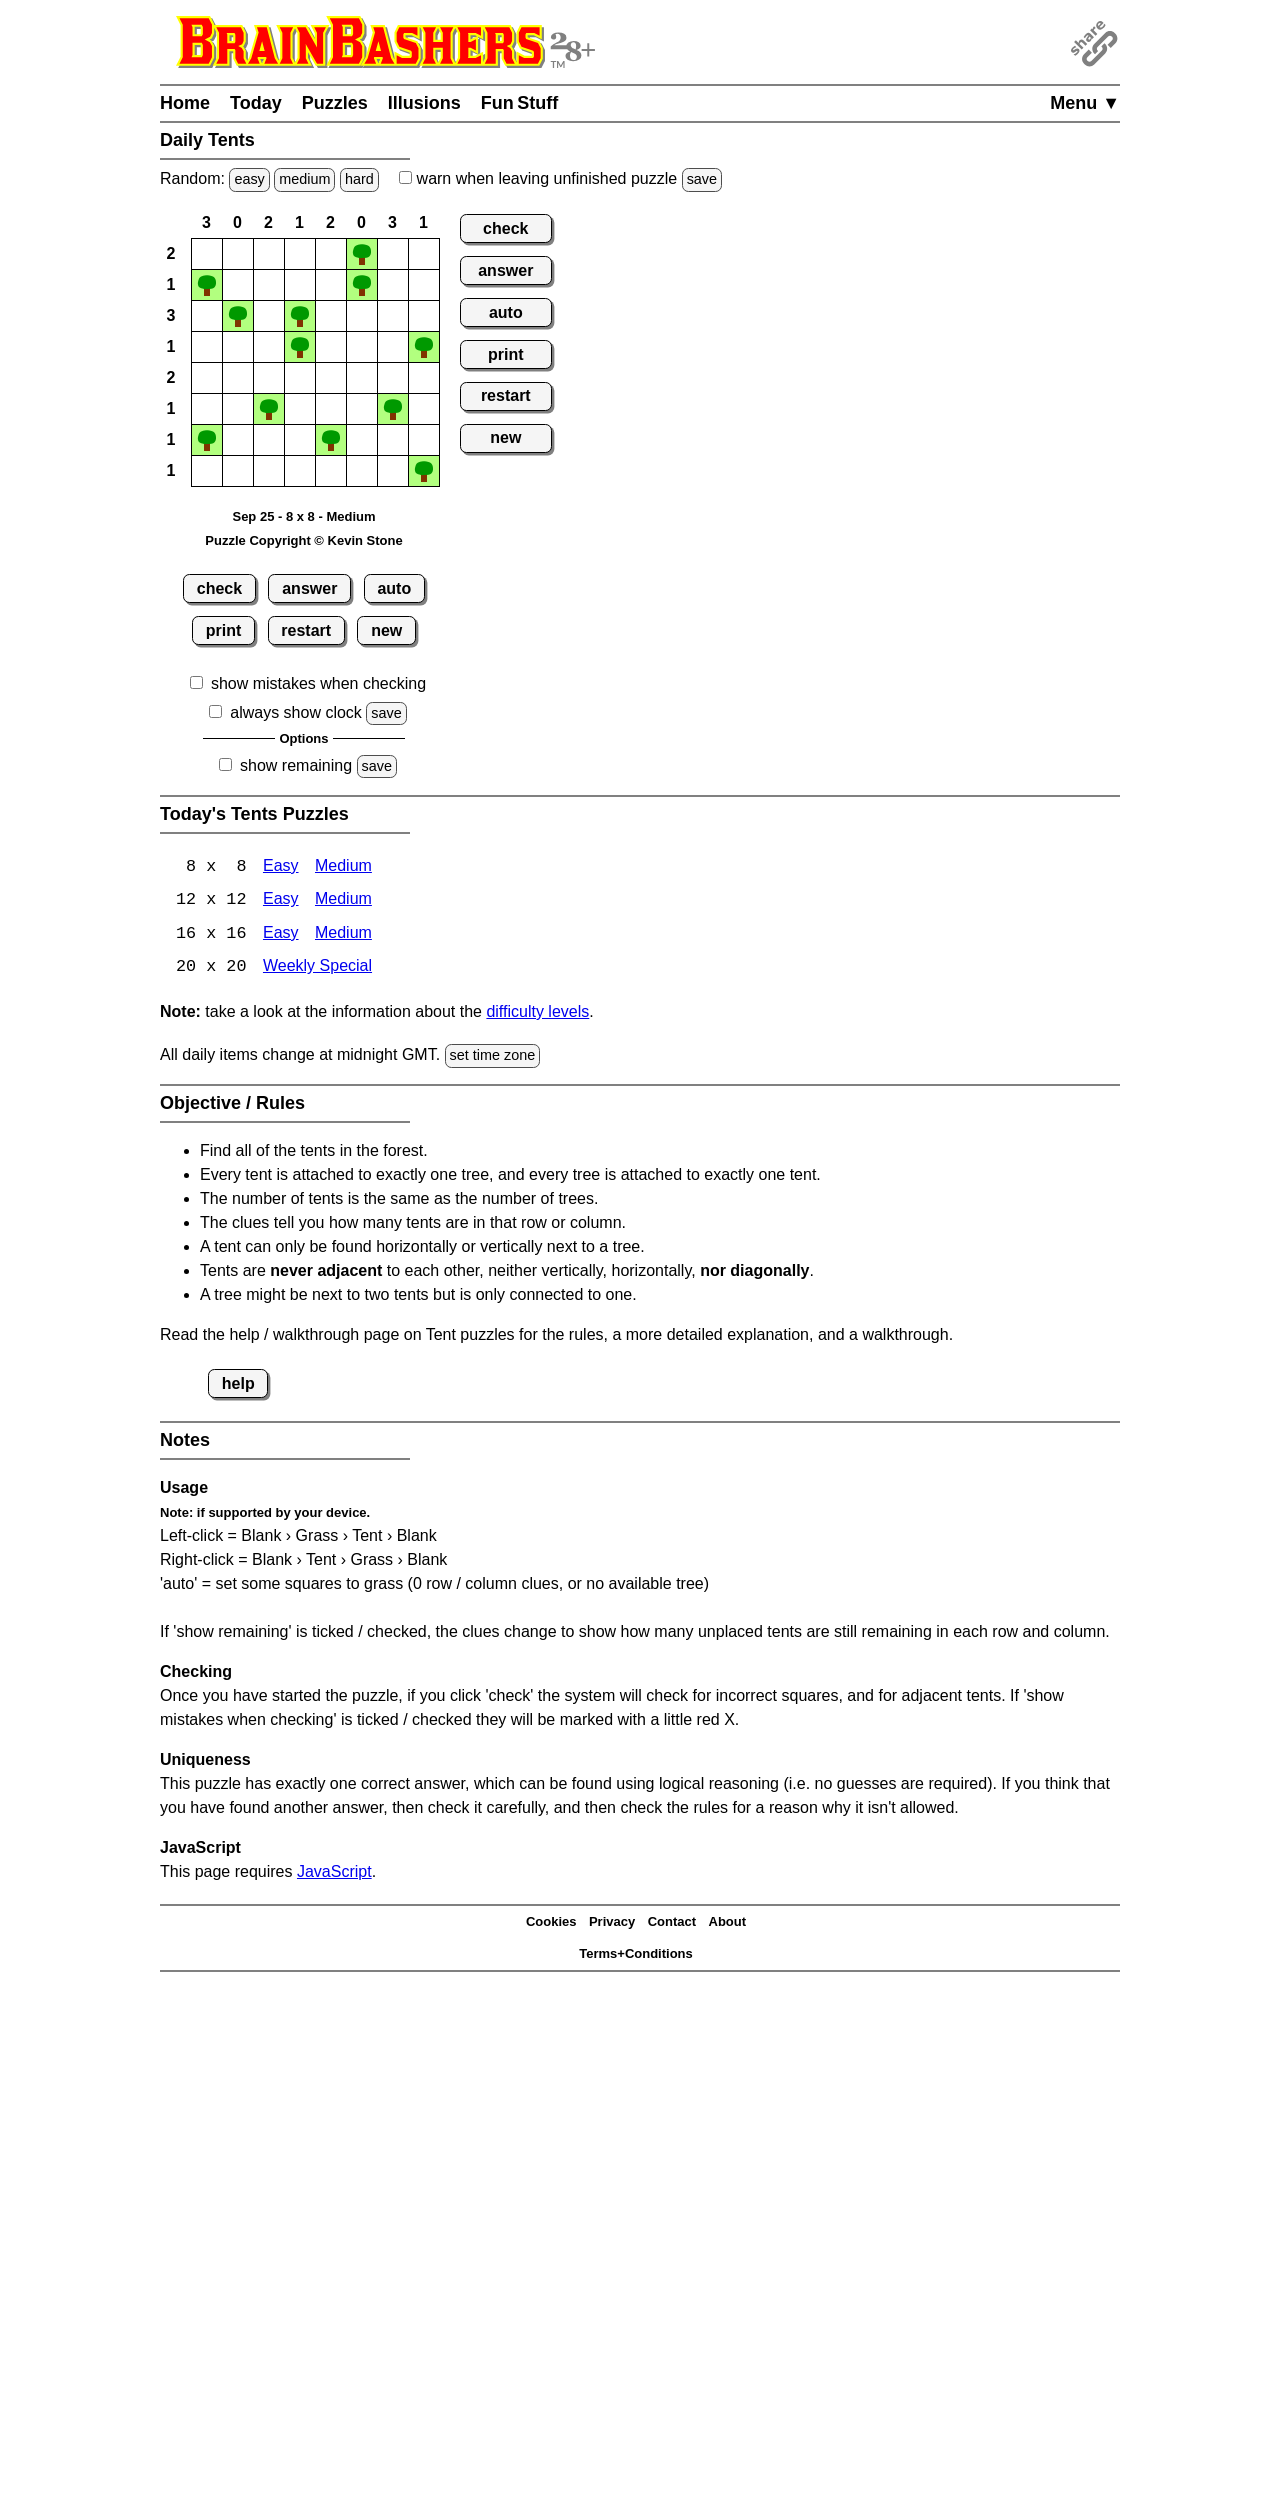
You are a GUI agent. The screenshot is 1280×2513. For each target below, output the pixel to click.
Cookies (551, 1923)
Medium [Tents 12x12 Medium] (343, 901)
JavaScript (334, 1872)
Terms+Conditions (636, 1955)
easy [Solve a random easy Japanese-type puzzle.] (249, 179)
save (702, 179)
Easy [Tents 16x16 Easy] (281, 935)
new (386, 630)
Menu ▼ (1085, 103)
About (728, 1923)
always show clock (296, 712)
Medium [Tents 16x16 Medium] (343, 935)
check (219, 588)
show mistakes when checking (318, 683)
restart (306, 630)
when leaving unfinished (560, 178)
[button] (207, 254)
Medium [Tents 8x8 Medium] (343, 867)
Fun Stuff (520, 103)
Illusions (424, 103)
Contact (672, 1923)
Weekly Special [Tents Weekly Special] (317, 969)
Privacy (612, 1923)
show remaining (296, 765)
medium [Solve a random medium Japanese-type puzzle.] (304, 179)
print (224, 630)
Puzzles (335, 103)
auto (394, 588)
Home (185, 103)
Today (256, 103)
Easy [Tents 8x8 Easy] (281, 867)
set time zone (493, 1057)
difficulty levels (537, 1013)
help (238, 1384)
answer (309, 588)
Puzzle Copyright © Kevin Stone (303, 540)
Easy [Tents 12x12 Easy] (281, 901)
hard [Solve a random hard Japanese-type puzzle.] (359, 179)
